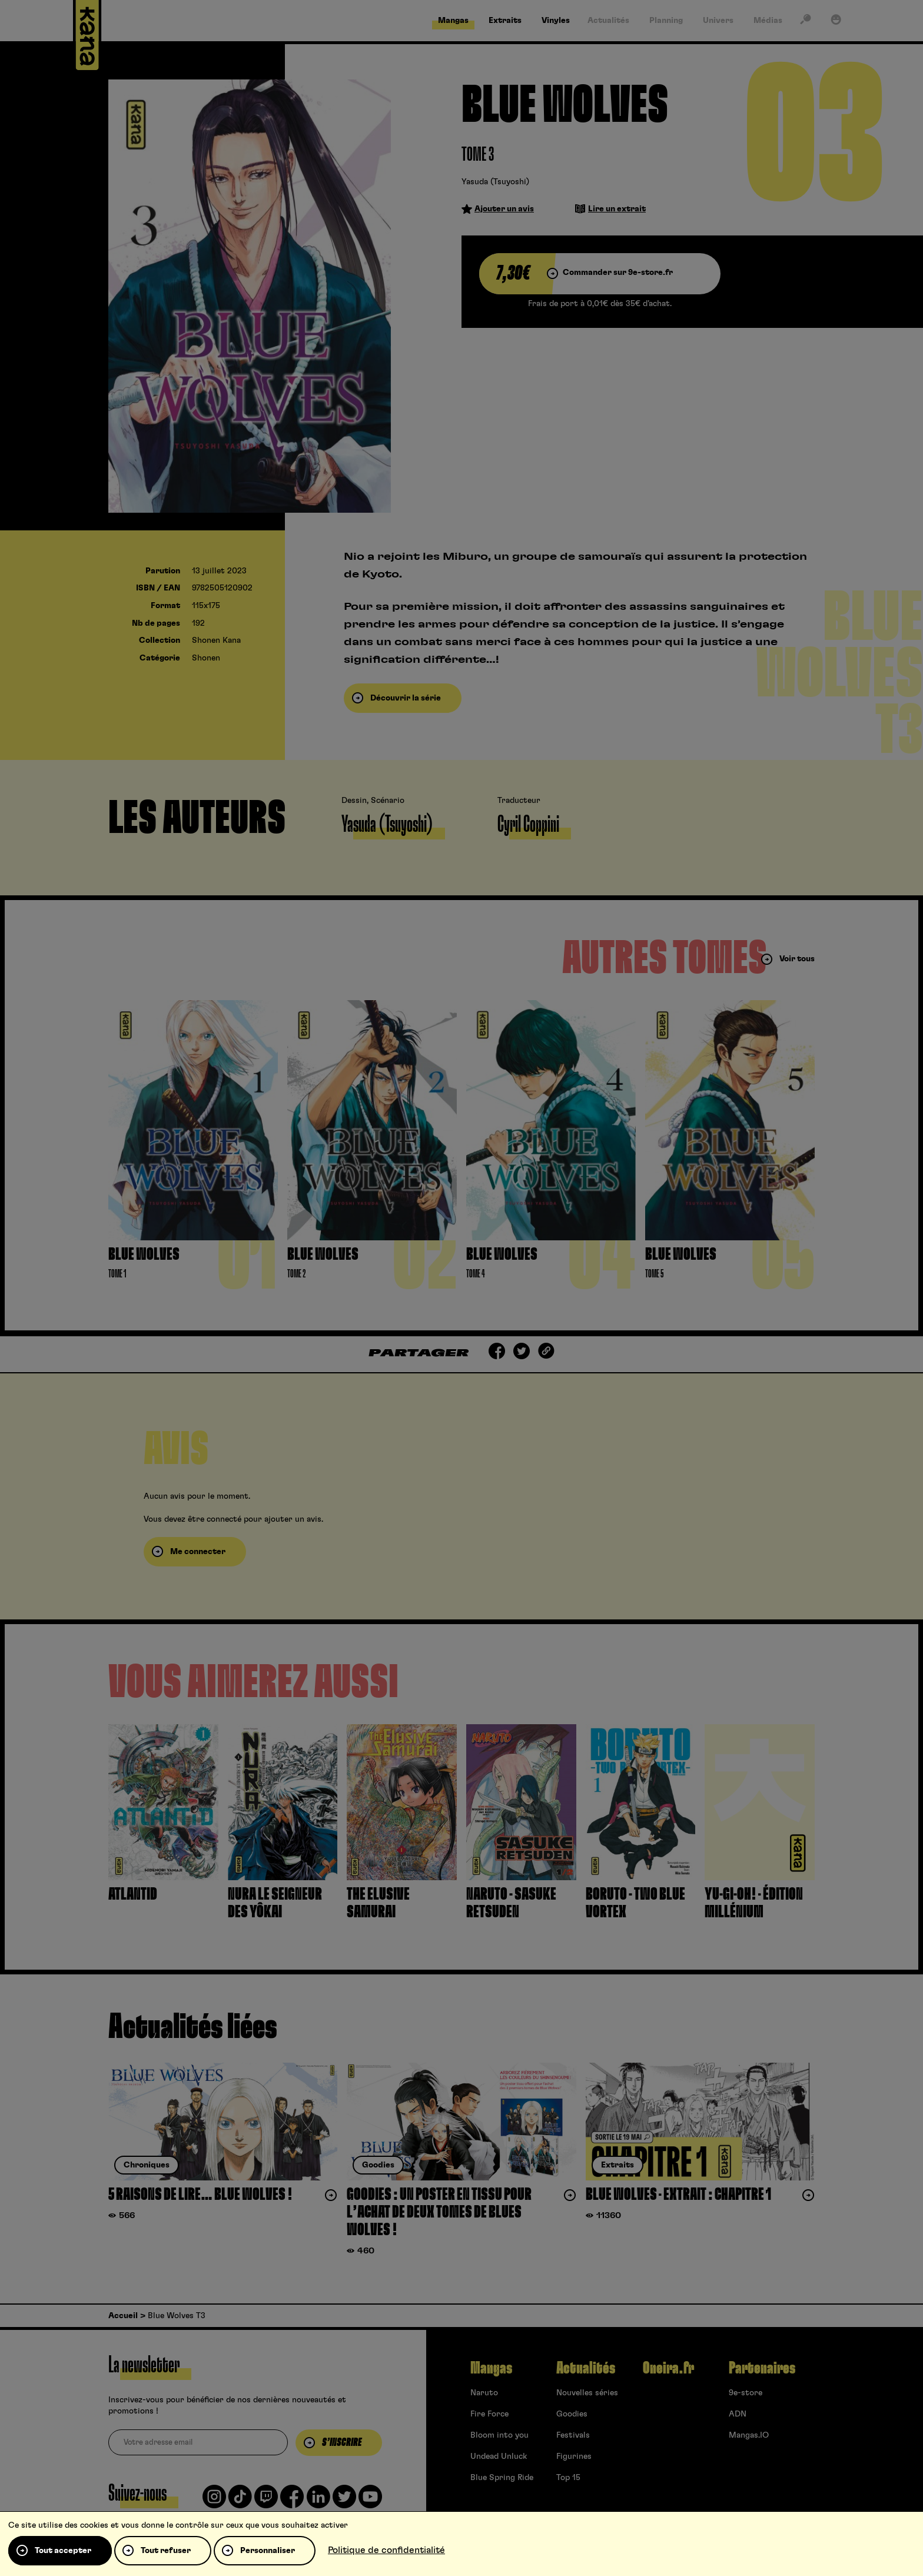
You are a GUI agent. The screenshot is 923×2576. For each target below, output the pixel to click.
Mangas (491, 2368)
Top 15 (568, 2478)
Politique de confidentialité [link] (386, 2550)
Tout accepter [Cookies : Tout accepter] (63, 2551)
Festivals (573, 2435)
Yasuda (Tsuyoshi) (495, 182)
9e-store (745, 2393)
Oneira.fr (668, 2368)
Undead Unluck (498, 2456)
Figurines (574, 2456)
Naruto (484, 2393)
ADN (737, 2414)
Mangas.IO (749, 2435)
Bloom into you (499, 2435)
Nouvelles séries (587, 2393)
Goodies (571, 2414)
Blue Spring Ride (501, 2478)
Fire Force (489, 2414)
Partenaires (762, 2368)
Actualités (585, 2368)
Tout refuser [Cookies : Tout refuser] (166, 2551)
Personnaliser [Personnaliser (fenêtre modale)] (267, 2551)
